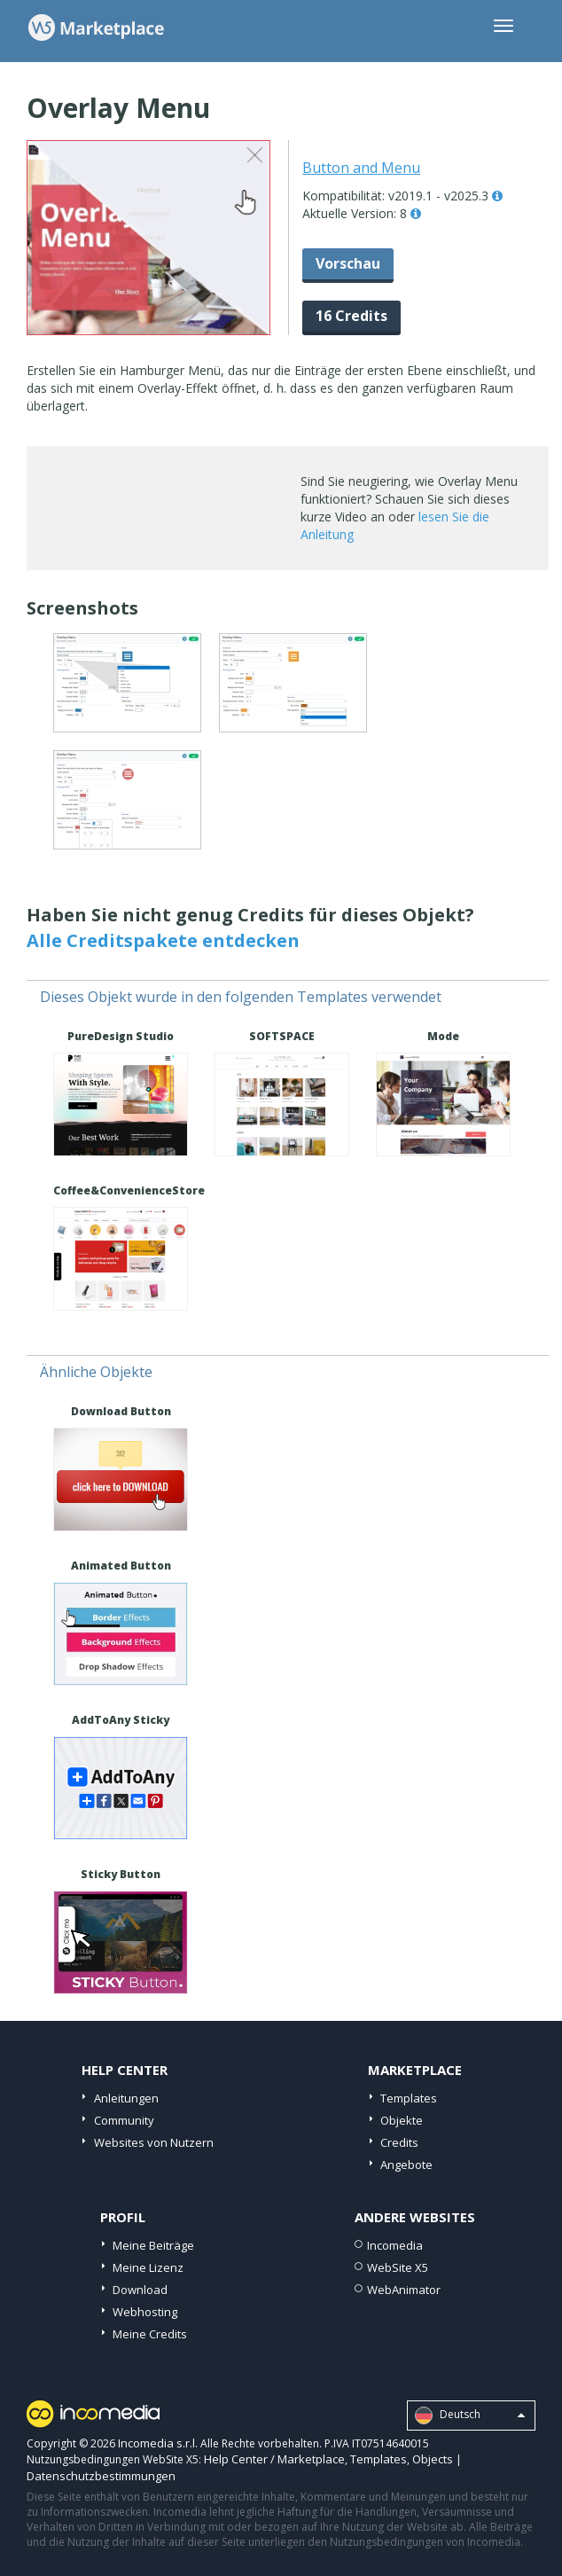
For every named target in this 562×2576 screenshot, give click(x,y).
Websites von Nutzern (154, 2142)
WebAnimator (404, 2290)
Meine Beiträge (153, 2245)
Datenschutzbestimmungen (101, 2476)
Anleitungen (126, 2098)
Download (140, 2290)
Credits (399, 2142)
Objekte (401, 2120)
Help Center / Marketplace (274, 2459)
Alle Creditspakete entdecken (163, 940)
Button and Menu (361, 167)
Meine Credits (150, 2334)
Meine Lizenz (148, 2267)
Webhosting (145, 2312)
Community (124, 2120)
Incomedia (395, 2245)
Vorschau (348, 263)
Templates (408, 2098)
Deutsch (470, 2415)
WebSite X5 (397, 2267)
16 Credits (351, 315)
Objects (432, 2459)
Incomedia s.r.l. (158, 2443)
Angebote (406, 2165)
